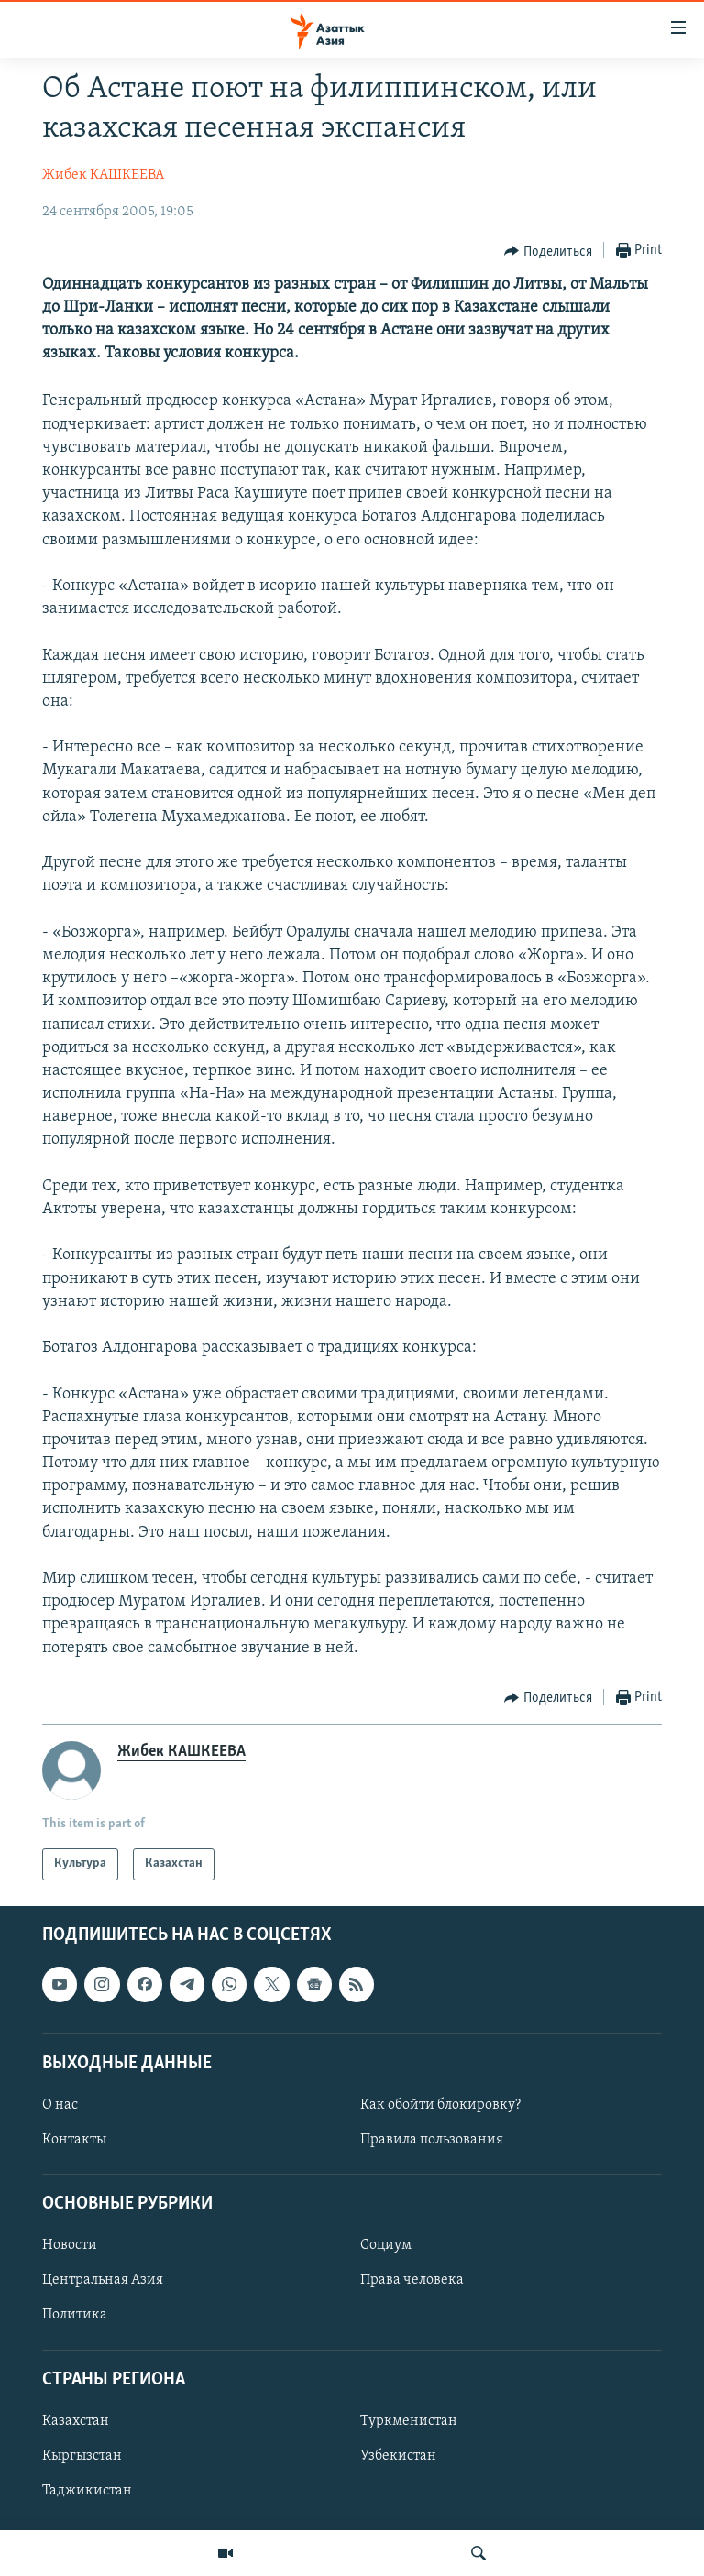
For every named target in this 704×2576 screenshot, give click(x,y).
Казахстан (75, 2421)
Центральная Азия (102, 2280)
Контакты (74, 2139)
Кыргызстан (82, 2456)
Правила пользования (431, 2139)
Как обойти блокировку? (440, 2105)
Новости (69, 2245)
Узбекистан (398, 2456)
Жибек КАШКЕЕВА (103, 175)
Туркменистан (408, 2421)
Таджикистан (87, 2490)
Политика (74, 2314)
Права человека (412, 2280)
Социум (386, 2245)
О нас (60, 2105)
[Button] (548, 251)
